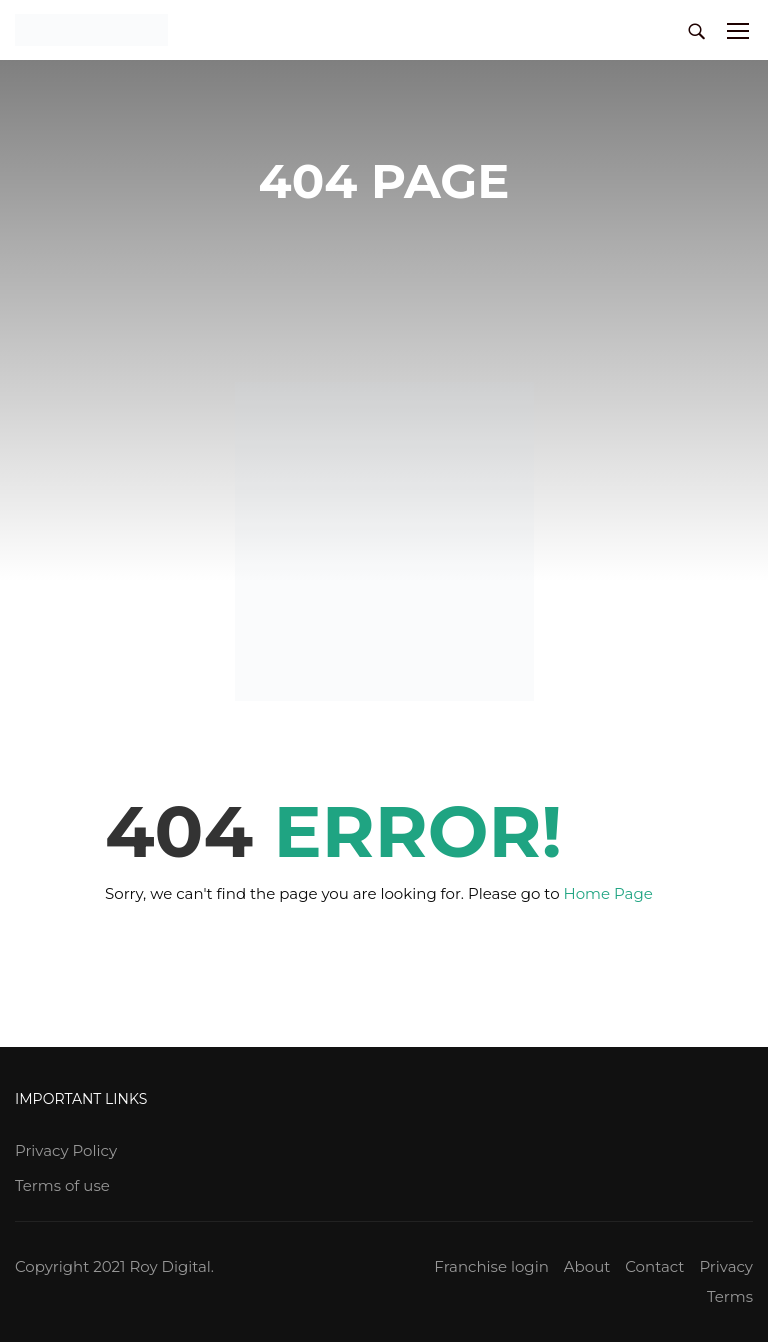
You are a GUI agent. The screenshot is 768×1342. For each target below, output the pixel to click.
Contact (654, 1266)
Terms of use (62, 1185)
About (587, 1266)
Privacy (726, 1266)
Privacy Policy (66, 1150)
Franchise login (491, 1266)
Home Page (608, 893)
